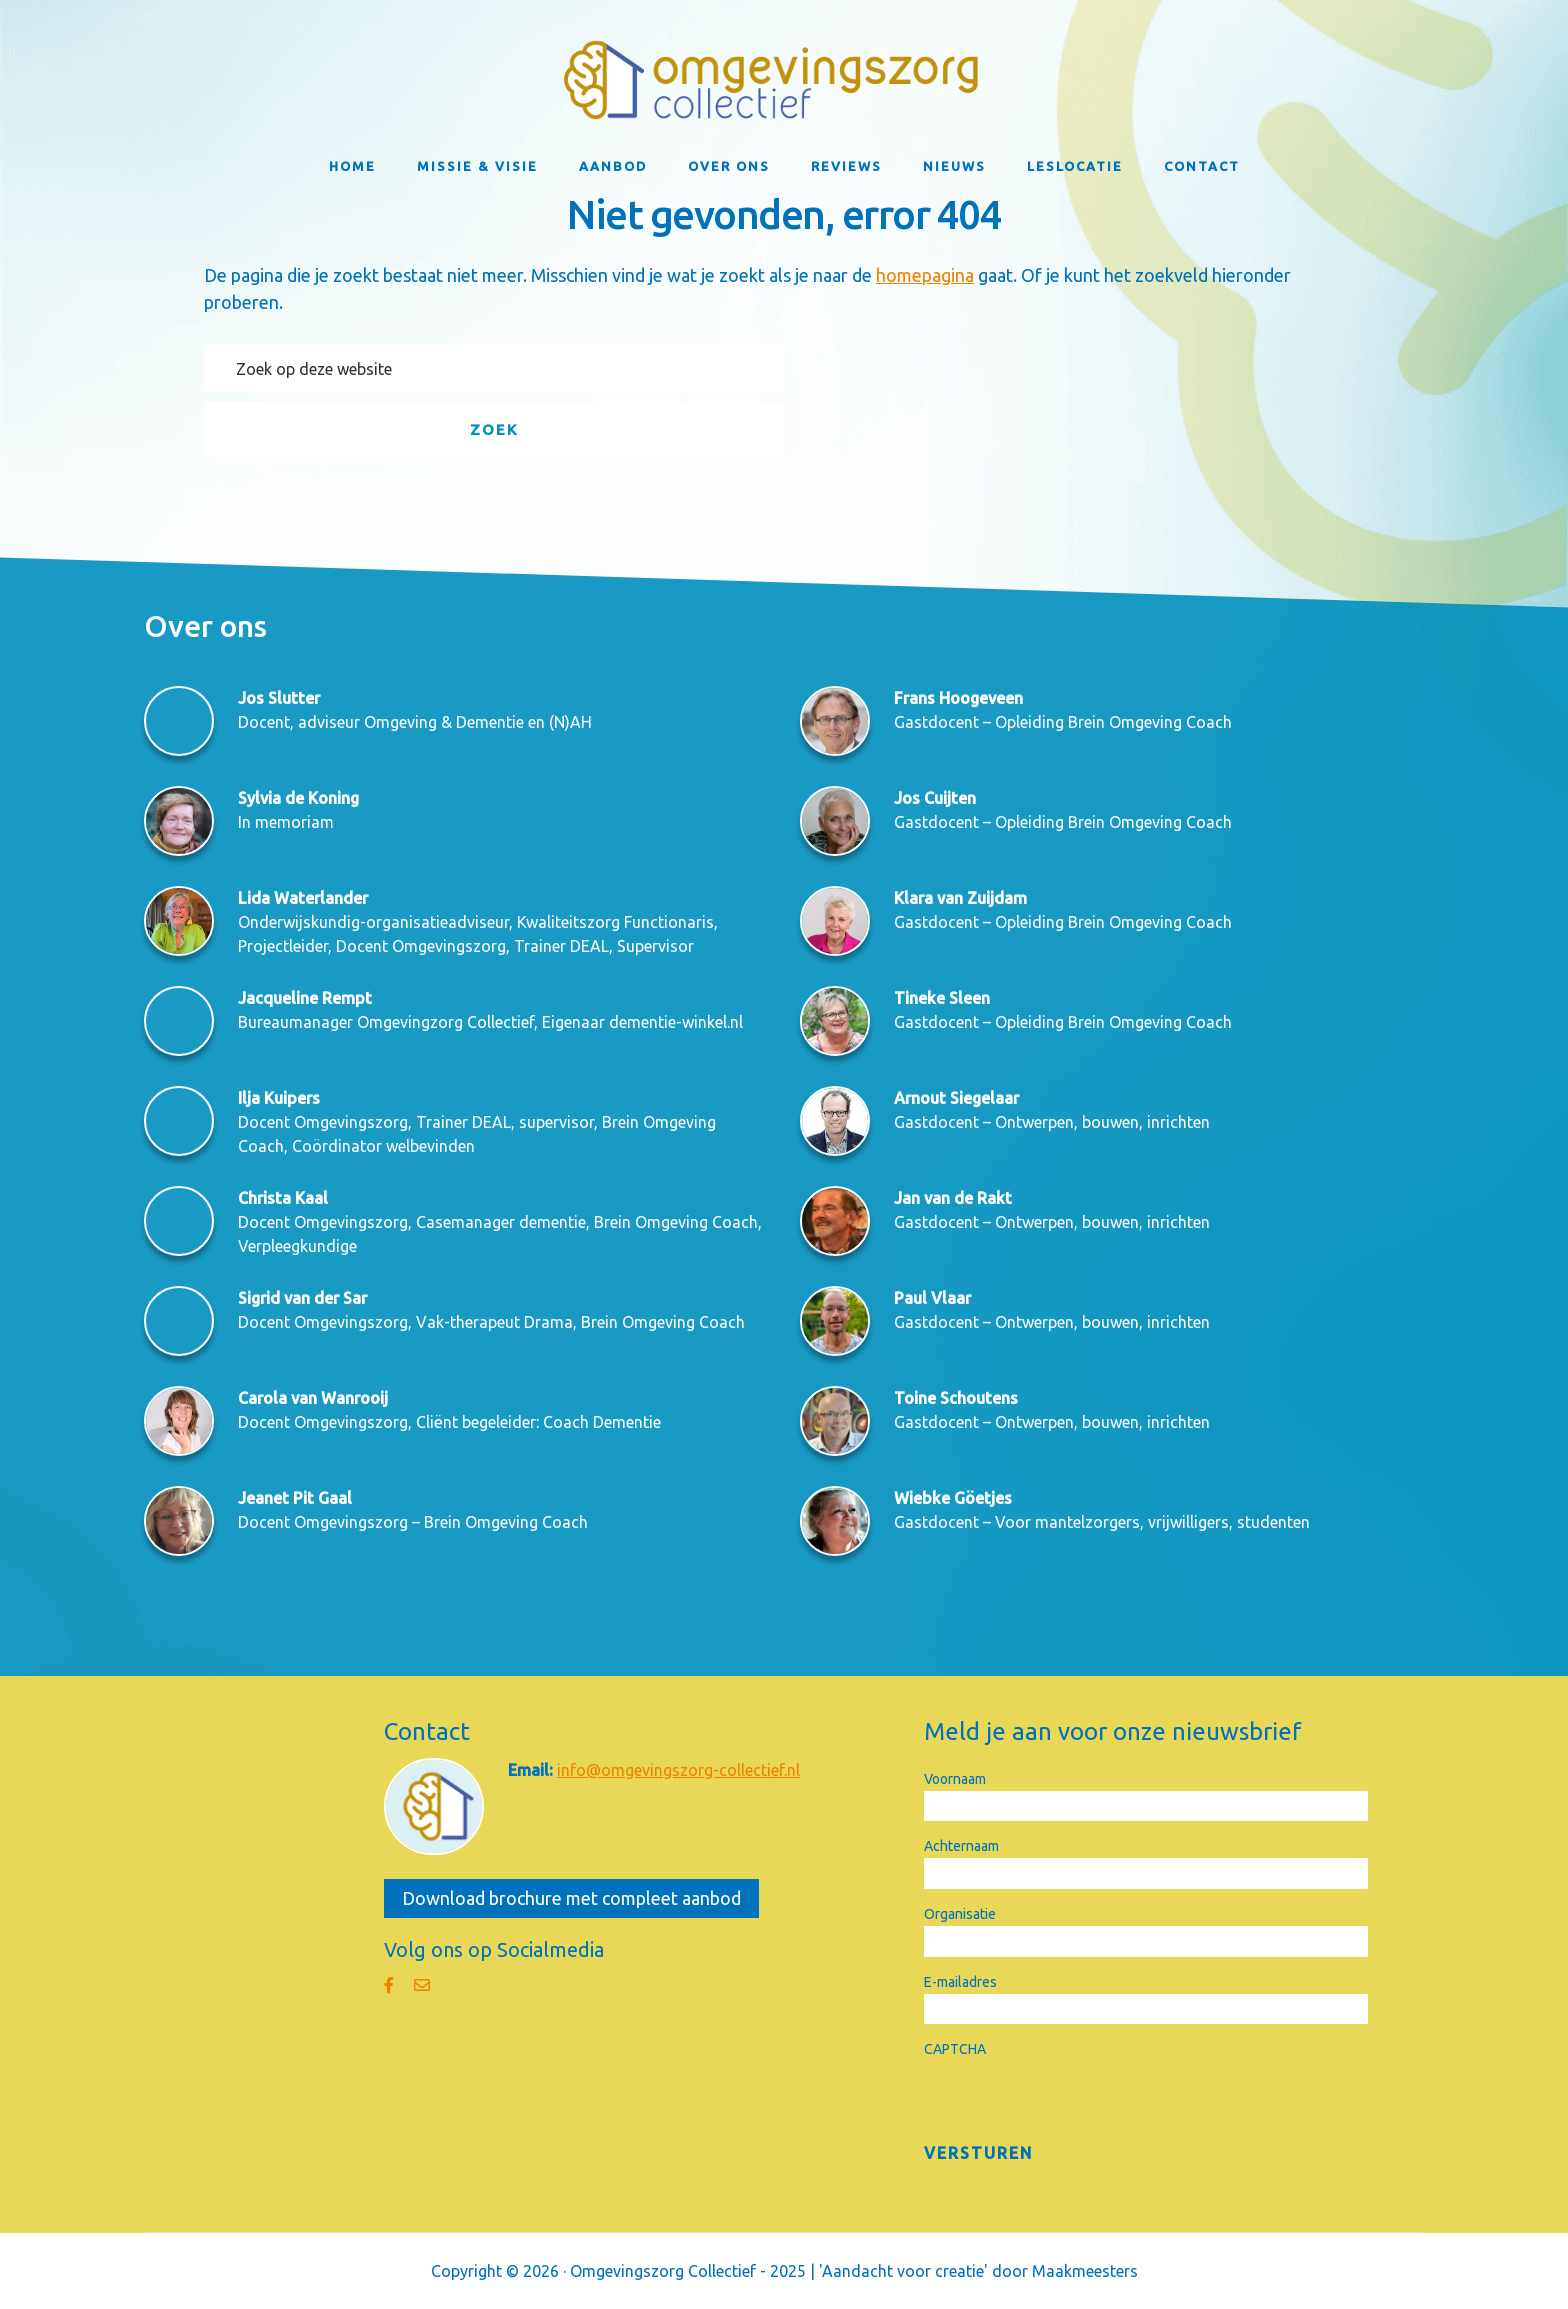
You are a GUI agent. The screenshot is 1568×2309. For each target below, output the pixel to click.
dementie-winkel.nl (676, 1022)
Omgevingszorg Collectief (784, 80)
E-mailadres (960, 1982)
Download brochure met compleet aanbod (571, 1898)
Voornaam (955, 1779)
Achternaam (961, 1846)
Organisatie (960, 1914)
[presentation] (1076, 2100)
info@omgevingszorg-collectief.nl (678, 1770)
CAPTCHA (955, 2049)
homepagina (925, 275)
